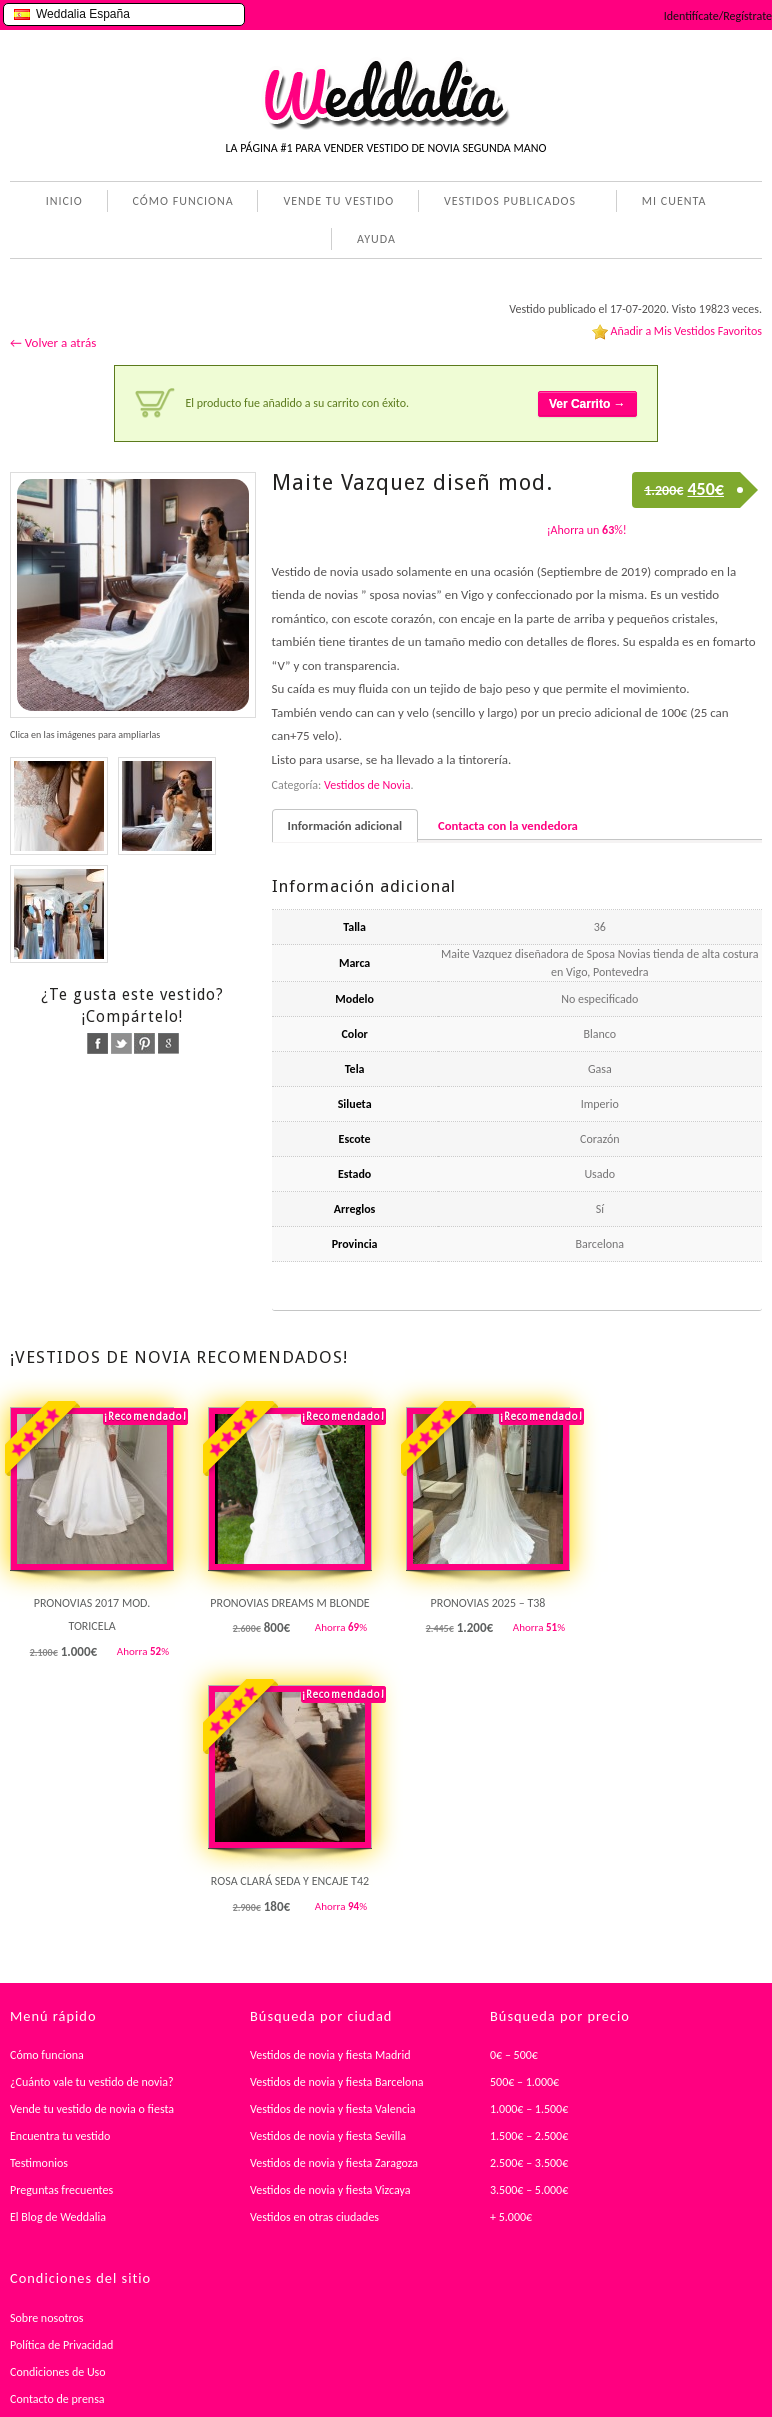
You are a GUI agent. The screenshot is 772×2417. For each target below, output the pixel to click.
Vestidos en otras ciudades (314, 2217)
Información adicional (345, 825)
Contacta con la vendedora (508, 825)
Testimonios (39, 2163)
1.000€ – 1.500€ (529, 2109)
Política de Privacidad (61, 2345)
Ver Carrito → (587, 404)
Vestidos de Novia (367, 785)
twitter (121, 1043)
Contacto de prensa (57, 2399)
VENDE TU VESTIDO (338, 201)
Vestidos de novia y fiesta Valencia (333, 2109)
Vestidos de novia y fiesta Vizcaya (330, 2190)
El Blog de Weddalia (58, 2217)
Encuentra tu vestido (60, 2136)
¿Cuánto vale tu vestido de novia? (92, 2082)
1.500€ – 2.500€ (529, 2136)
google (168, 1043)
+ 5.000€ (511, 2217)
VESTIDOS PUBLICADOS (506, 203)
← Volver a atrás (53, 342)
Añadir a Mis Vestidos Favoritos (686, 331)
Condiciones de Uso (58, 2372)
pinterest (144, 1043)
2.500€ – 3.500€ (529, 2163)
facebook (97, 1043)
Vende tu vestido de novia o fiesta (92, 2109)
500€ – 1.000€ (524, 2082)
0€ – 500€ (514, 2055)
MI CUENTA (670, 203)
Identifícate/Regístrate (718, 16)
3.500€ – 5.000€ (529, 2190)
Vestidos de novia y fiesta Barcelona (337, 2082)
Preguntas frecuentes (61, 2190)
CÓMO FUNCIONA (183, 201)
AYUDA (372, 241)
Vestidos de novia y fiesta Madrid (330, 2055)
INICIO (64, 201)
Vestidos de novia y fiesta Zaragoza (334, 2163)
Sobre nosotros (47, 2318)
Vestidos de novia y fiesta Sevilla (328, 2136)
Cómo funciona (47, 2055)
